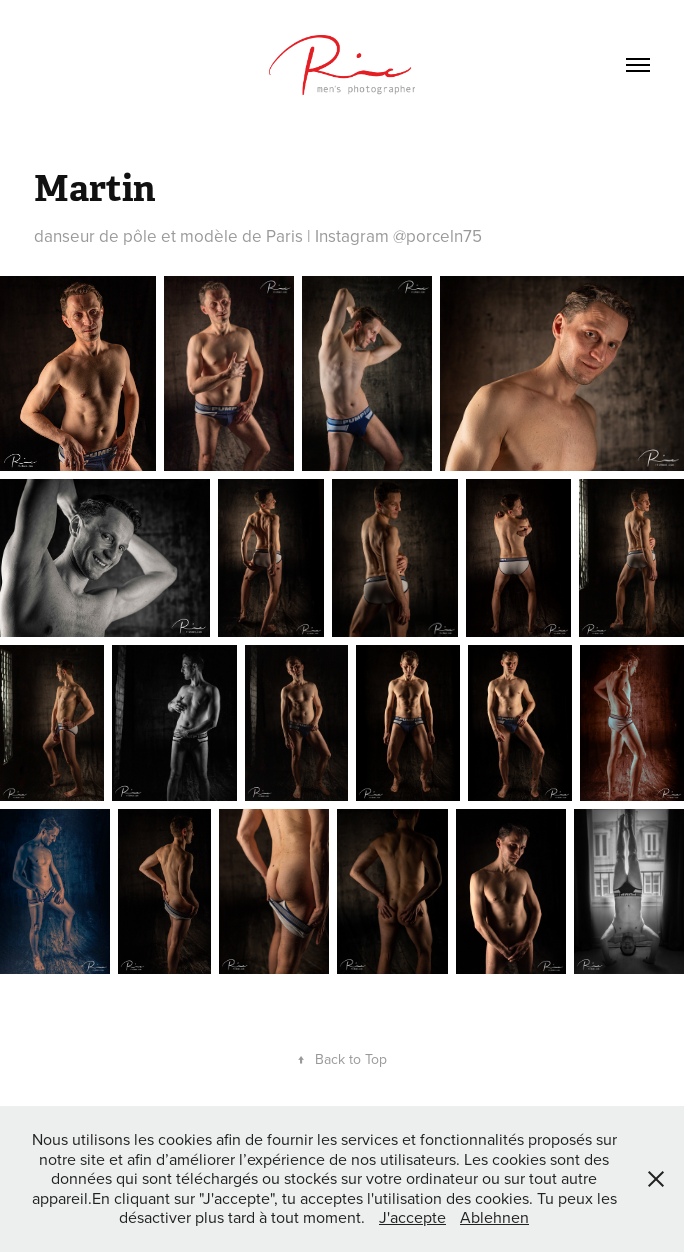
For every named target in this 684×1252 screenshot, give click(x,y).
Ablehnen (494, 1217)
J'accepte (412, 1217)
